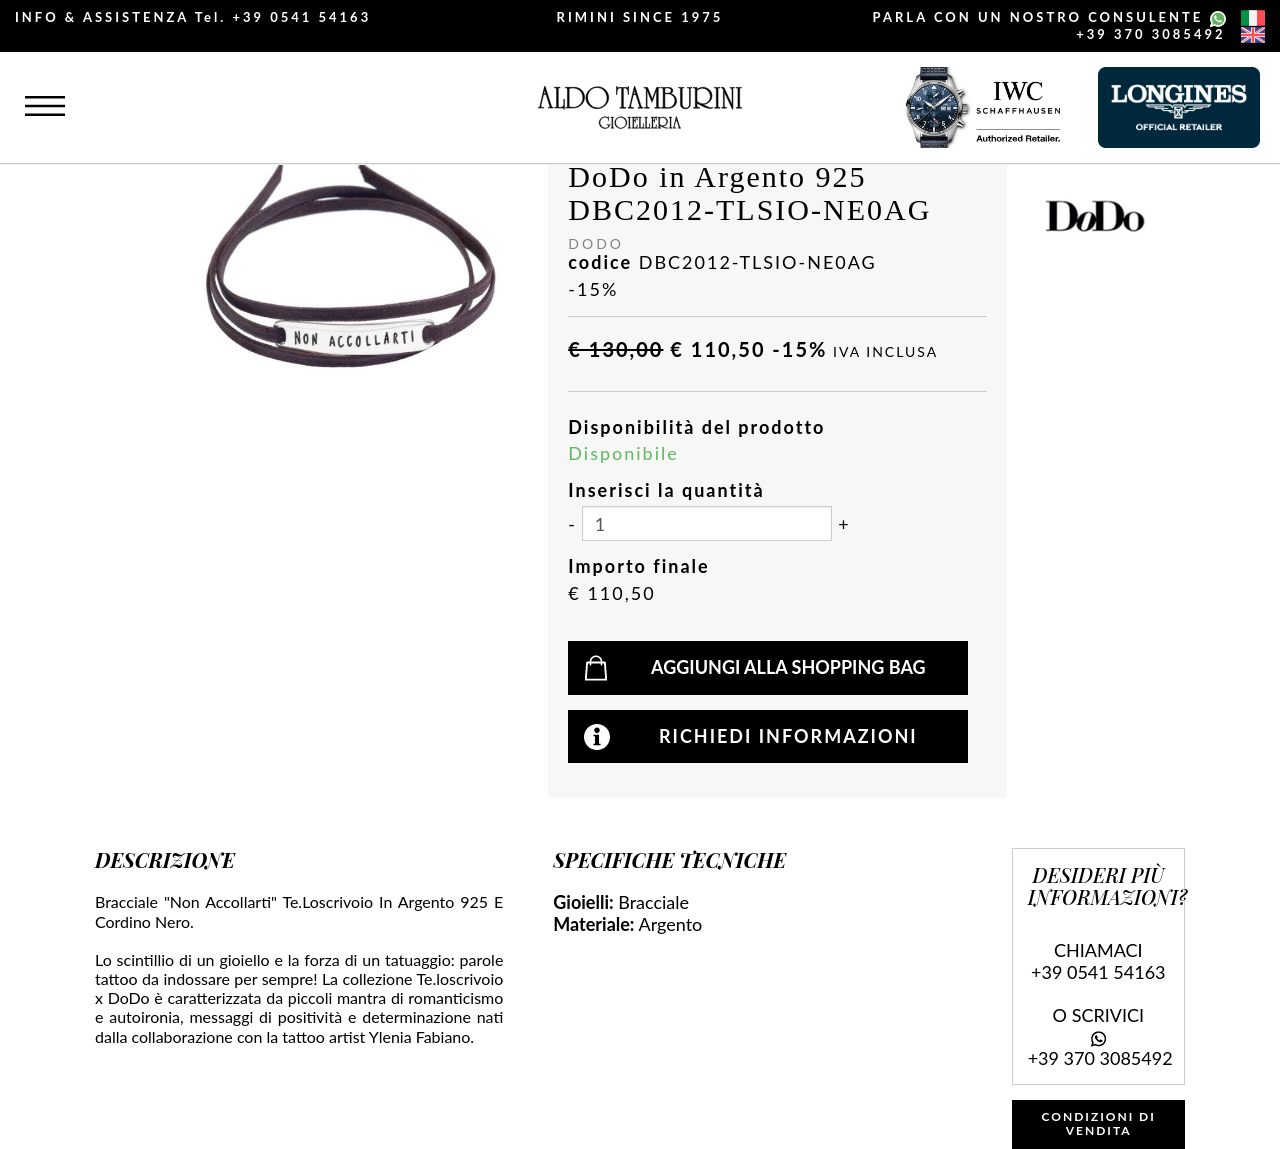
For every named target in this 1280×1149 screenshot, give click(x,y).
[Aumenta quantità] (843, 525)
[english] (1253, 35)
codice (600, 262)
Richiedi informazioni (788, 736)
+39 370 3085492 (1150, 34)
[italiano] (1253, 18)
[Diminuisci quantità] (571, 525)
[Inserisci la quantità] (707, 523)
